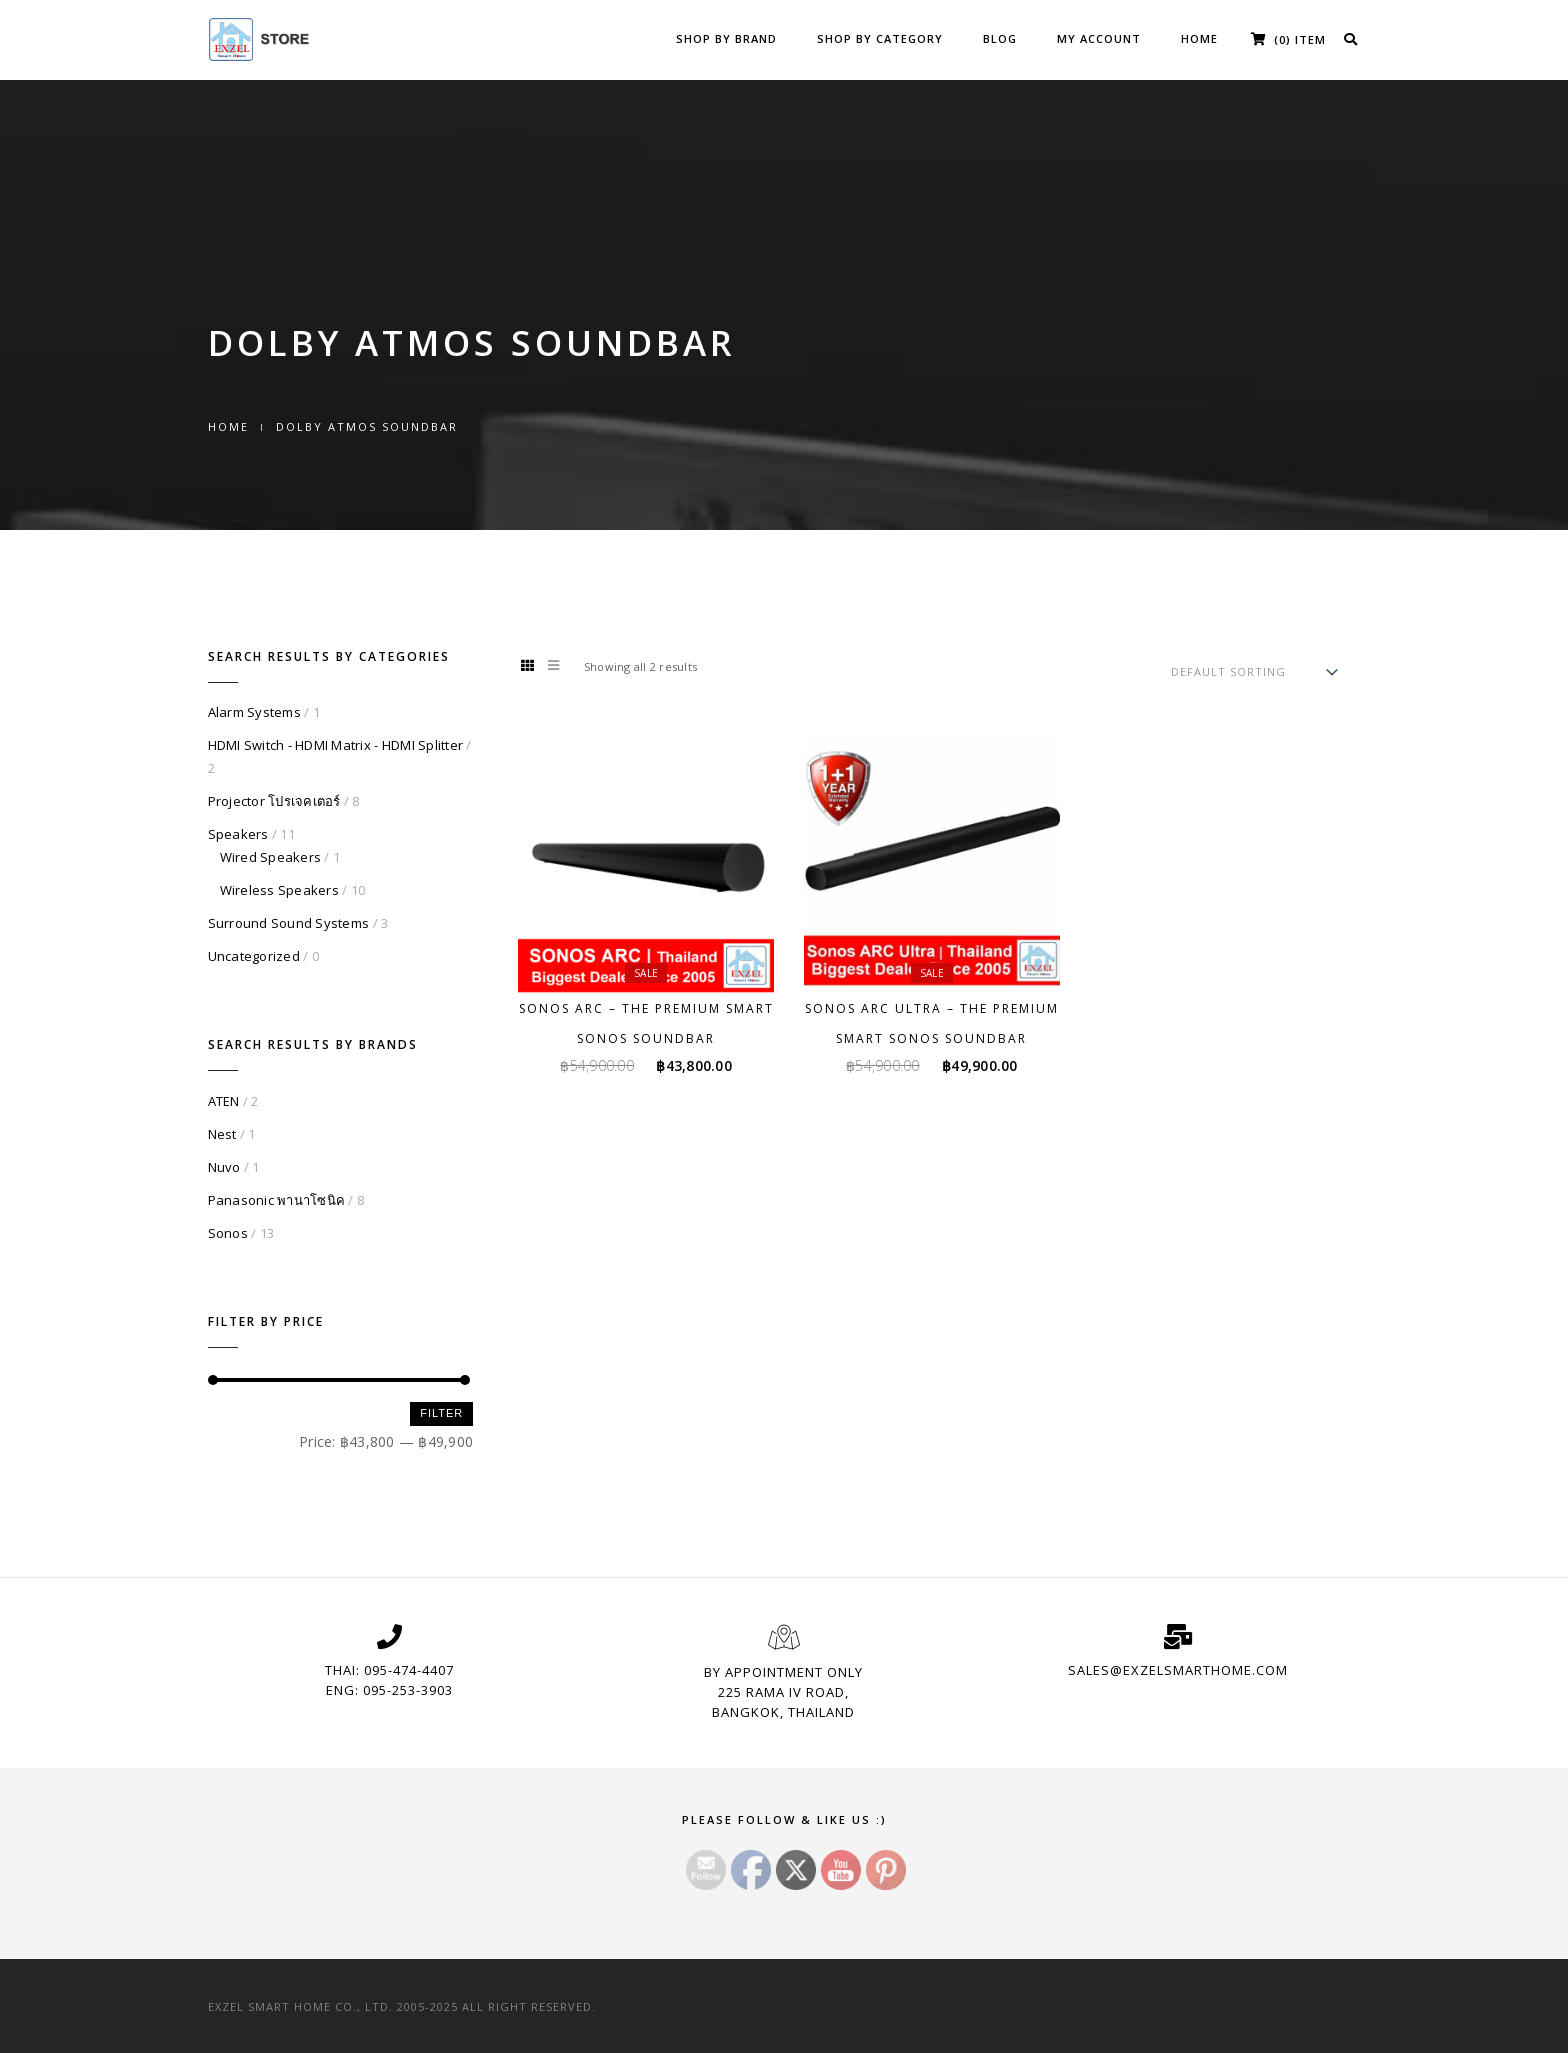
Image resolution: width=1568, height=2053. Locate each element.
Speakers (238, 834)
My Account (1099, 38)
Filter (441, 1413)
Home (1199, 38)
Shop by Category (880, 38)
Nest (222, 1134)
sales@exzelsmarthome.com (1178, 1670)
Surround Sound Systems (289, 923)
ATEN (224, 1101)
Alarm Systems (254, 712)
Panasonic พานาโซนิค (277, 1200)
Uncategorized (254, 956)
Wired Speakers (271, 857)
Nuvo (224, 1167)
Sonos (228, 1233)
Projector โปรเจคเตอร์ (274, 801)
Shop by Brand (726, 38)
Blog (1000, 38)
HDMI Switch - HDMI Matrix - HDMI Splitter (336, 745)
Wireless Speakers (279, 890)
